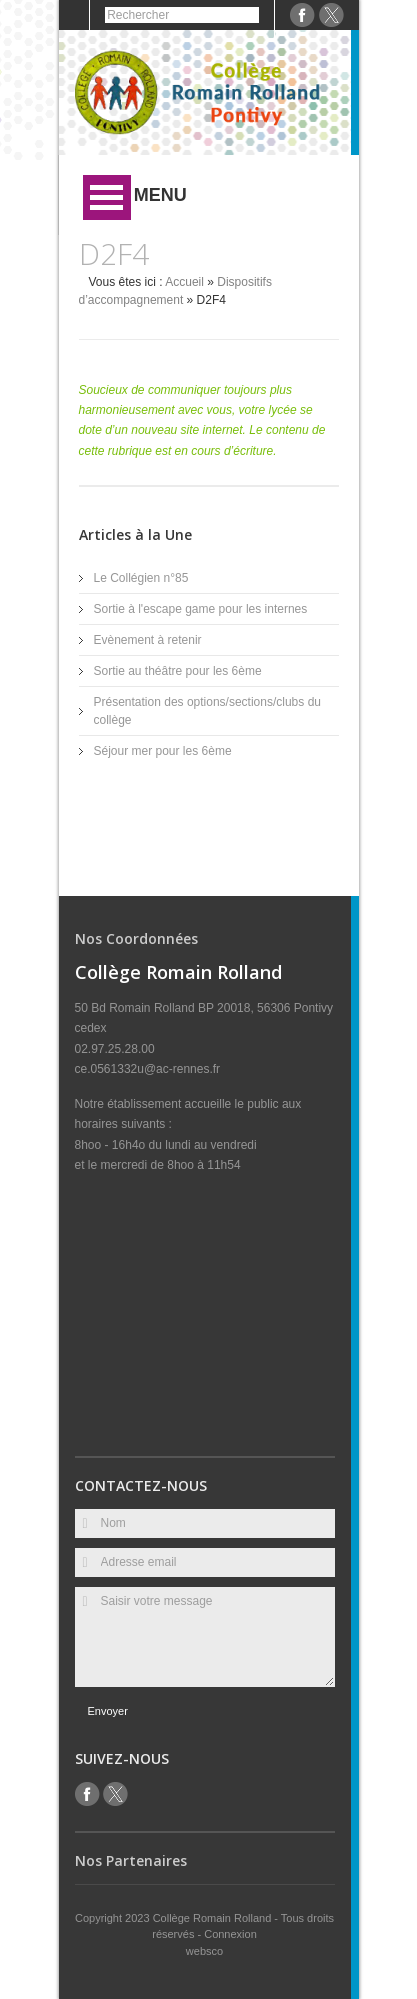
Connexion (230, 1934)
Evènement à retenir (148, 640)
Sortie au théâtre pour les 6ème (178, 671)
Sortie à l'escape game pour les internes (201, 609)
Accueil (184, 282)
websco (204, 1951)
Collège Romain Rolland (214, 1918)
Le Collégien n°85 (141, 578)
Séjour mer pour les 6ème (163, 751)
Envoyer (108, 1711)
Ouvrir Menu (107, 197)
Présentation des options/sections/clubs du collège (207, 711)
